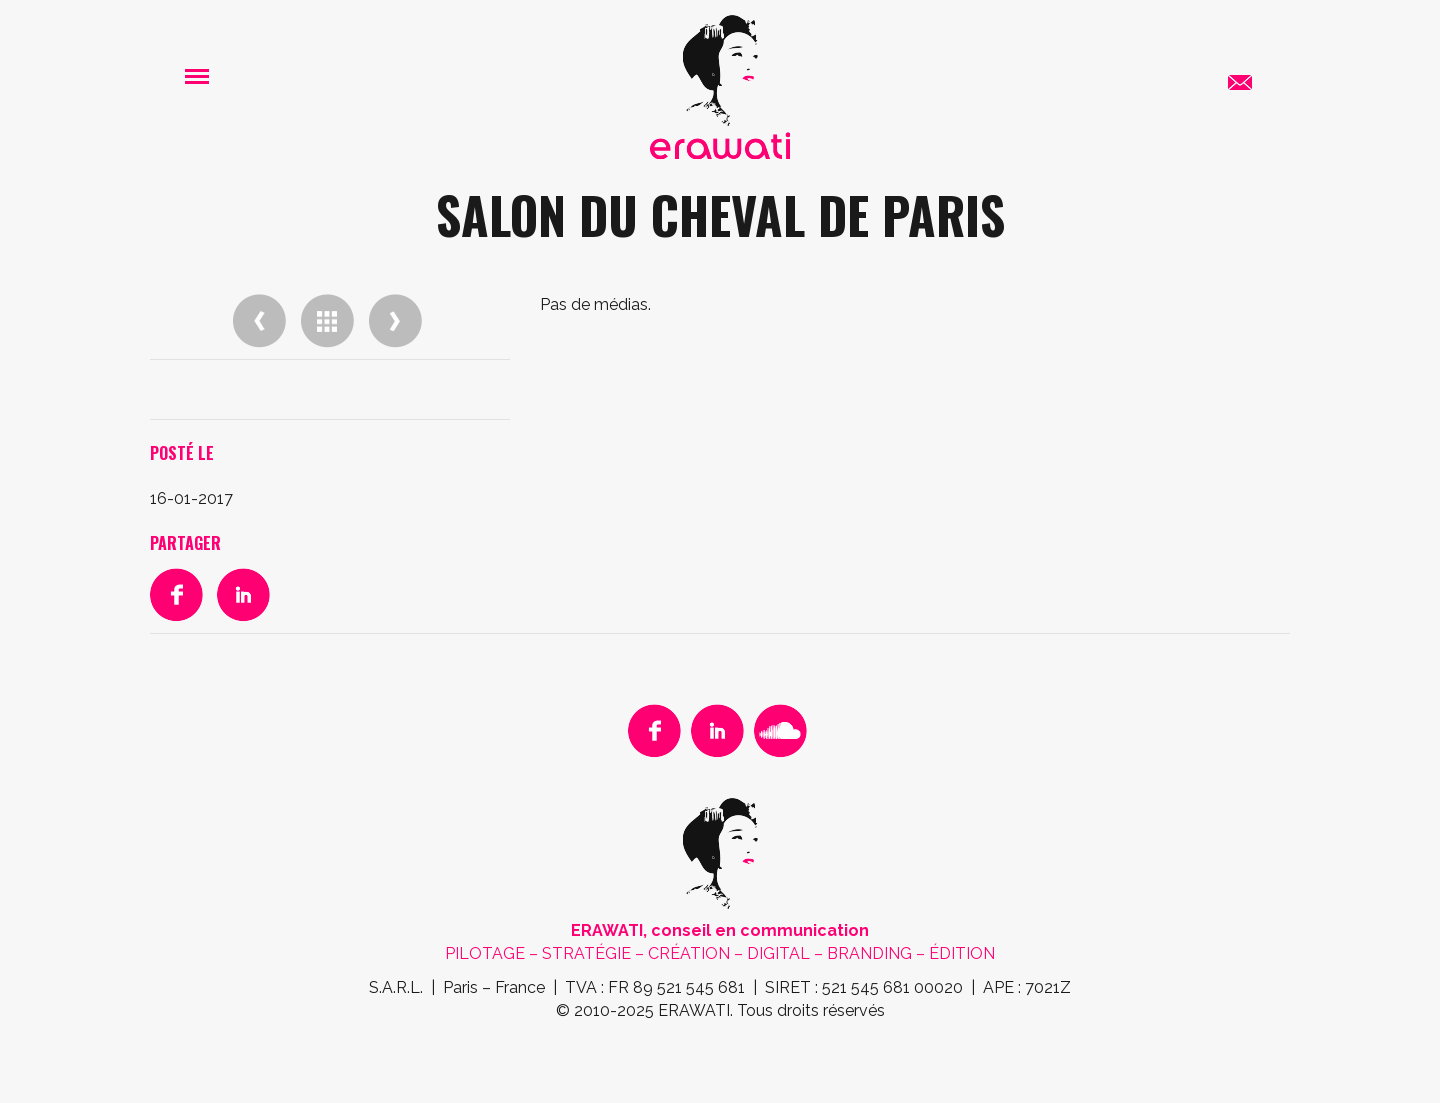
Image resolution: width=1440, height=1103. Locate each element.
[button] (197, 75)
